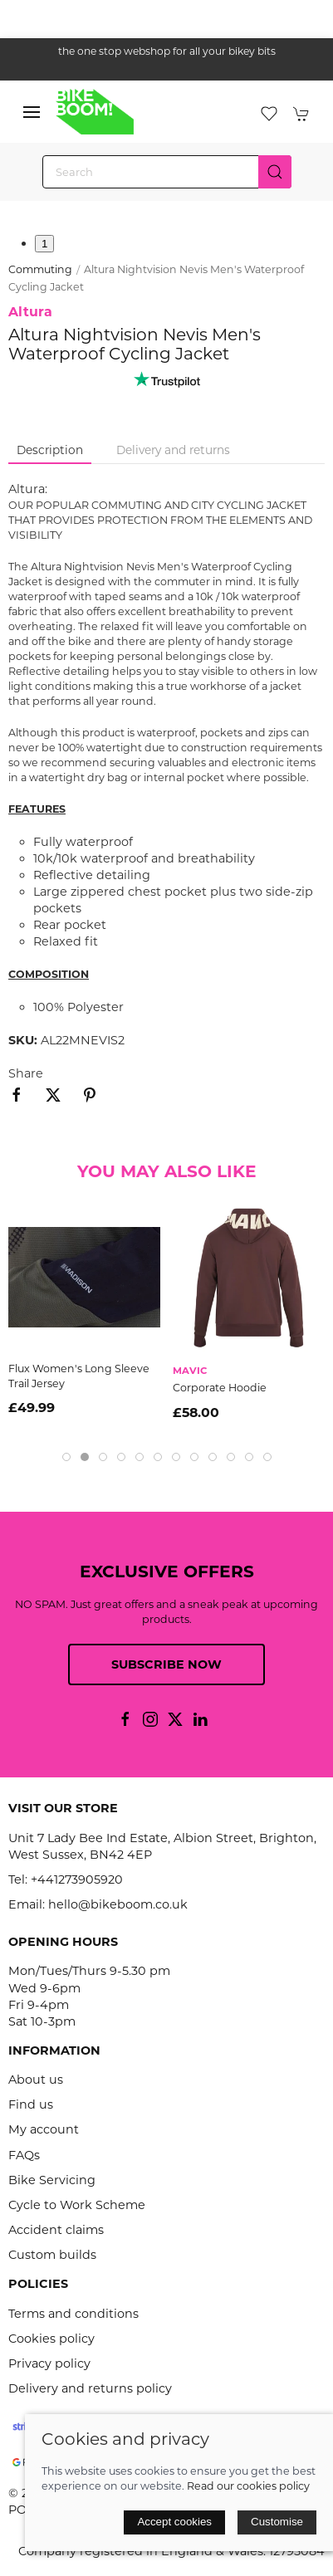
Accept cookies (174, 2521)
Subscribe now (166, 1664)
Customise (277, 2521)
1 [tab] (44, 243)
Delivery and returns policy (90, 2388)
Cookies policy (51, 2338)
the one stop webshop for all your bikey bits (167, 51)
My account (43, 2129)
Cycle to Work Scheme (76, 2204)
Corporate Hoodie (220, 1388)
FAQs (24, 2155)
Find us (30, 2104)
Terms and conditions (73, 2313)
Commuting (40, 269)
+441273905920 (77, 1879)
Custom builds (52, 2254)
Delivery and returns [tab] (173, 450)
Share (25, 1073)
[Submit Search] (274, 171)
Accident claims (56, 2229)
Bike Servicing (51, 2180)
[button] (32, 112)
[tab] (66, 1457)
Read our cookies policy (248, 2486)
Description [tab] (50, 450)
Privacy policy (49, 2363)
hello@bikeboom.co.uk (118, 1904)
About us (35, 2079)
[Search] (166, 171)
